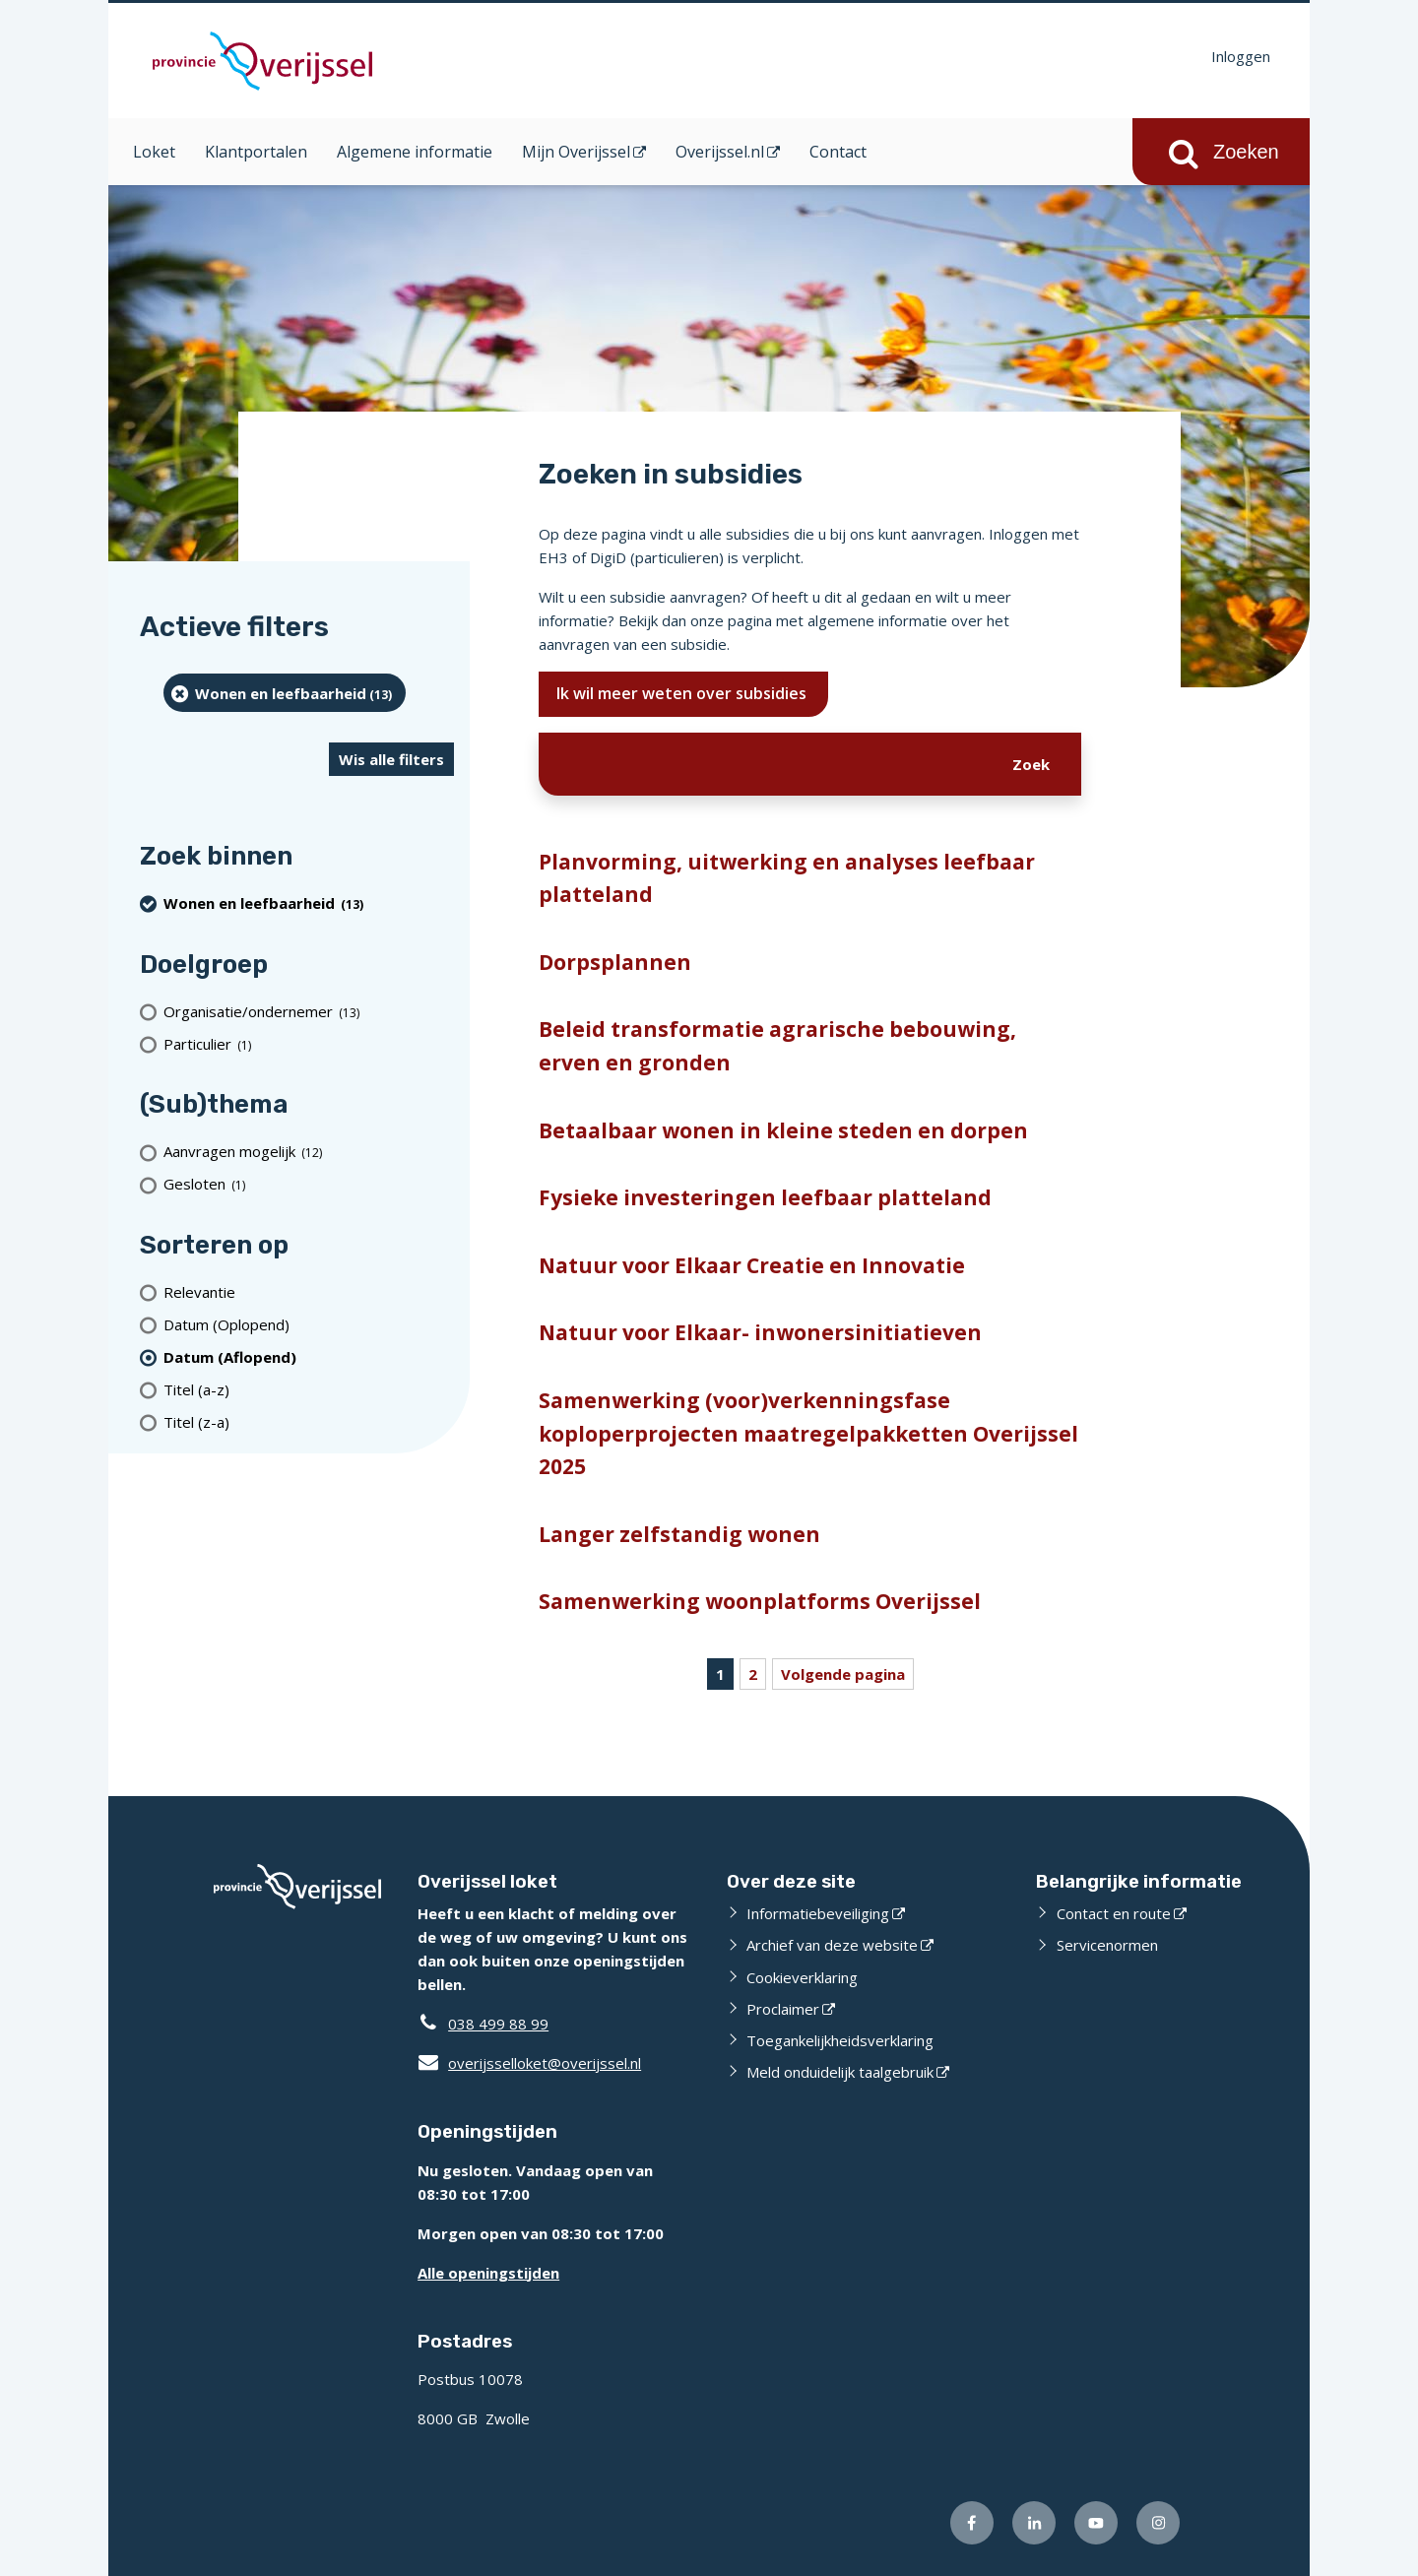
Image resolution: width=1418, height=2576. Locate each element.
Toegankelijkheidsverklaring (840, 2040)
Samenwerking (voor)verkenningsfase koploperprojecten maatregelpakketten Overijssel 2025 (808, 1433)
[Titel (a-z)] (308, 1389)
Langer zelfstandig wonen (679, 1534)
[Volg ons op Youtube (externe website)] (1096, 2522)
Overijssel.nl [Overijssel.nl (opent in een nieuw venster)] (720, 151)
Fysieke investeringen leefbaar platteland (765, 1197)
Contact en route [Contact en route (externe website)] (1114, 1913)
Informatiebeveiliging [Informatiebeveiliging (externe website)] (817, 1913)
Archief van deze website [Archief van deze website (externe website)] (832, 1945)
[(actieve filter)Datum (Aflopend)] (308, 1356)
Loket (154, 151)
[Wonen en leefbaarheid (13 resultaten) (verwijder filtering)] (284, 693)
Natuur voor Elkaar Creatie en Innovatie (752, 1265)
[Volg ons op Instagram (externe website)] (1158, 2522)
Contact (838, 151)
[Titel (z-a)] (308, 1421)
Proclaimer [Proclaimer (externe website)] (782, 2009)
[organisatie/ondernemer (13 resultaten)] (308, 1011)
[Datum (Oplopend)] (308, 1324)
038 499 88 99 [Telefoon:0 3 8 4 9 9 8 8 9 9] (498, 2023)
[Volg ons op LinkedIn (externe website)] (1034, 2522)
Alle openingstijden (488, 2273)
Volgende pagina (843, 1674)
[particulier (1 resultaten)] (308, 1043)
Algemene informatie (414, 151)
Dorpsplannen (615, 962)
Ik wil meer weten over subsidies (683, 693)
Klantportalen (256, 151)
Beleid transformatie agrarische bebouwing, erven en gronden (777, 1045)
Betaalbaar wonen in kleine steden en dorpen (783, 1130)
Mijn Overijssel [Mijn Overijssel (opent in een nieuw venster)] (576, 151)
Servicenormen (1107, 1945)
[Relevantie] (308, 1291)
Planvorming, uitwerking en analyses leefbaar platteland (787, 878)
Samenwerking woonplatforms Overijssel (760, 1601)
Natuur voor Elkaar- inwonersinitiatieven (760, 1332)
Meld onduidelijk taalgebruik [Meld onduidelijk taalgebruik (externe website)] (840, 2072)
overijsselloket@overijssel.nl (529, 2063)
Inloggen (1240, 56)
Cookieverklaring (802, 1977)
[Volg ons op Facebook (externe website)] (972, 2522)
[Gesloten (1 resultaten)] (308, 1184)
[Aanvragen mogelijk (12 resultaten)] (308, 1151)
